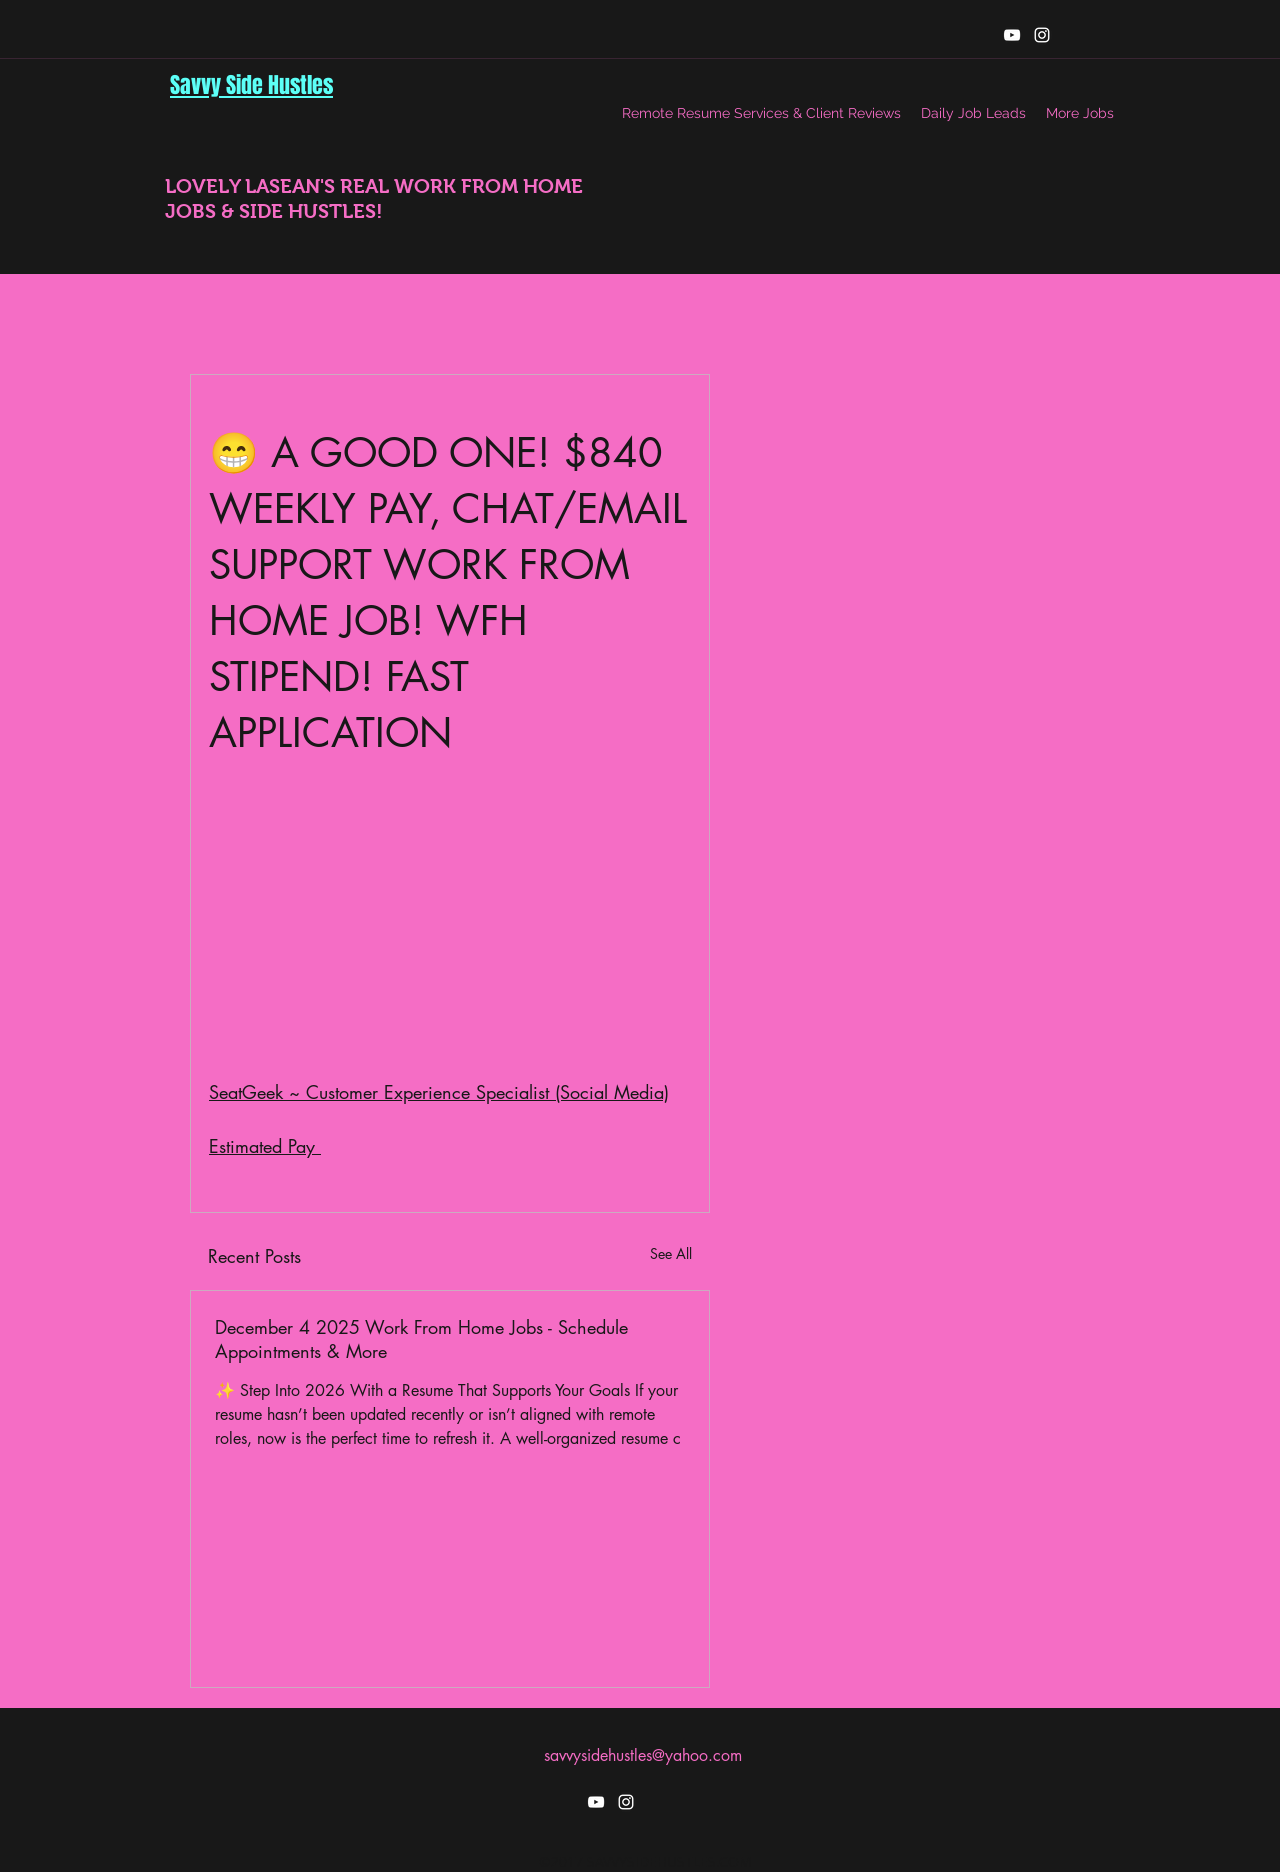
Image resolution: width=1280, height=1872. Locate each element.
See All (671, 1253)
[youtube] (1012, 35)
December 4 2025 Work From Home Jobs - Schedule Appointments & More (421, 1339)
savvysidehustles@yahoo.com (643, 1755)
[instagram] (1042, 35)
